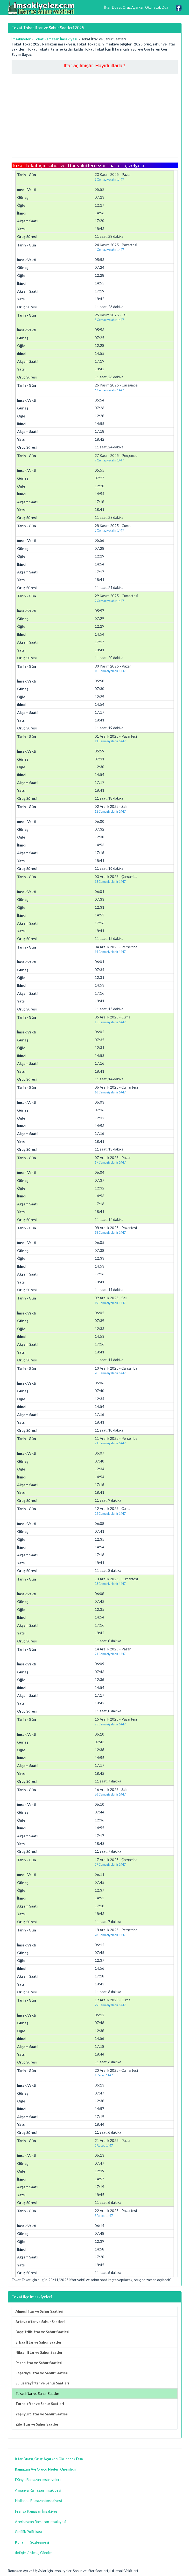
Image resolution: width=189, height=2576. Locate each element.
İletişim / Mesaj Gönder (33, 2552)
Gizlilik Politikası (28, 2531)
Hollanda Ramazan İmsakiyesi (38, 2500)
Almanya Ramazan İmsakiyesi (38, 2490)
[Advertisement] (95, 118)
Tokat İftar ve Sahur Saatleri (37, 2393)
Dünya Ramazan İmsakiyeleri (38, 2479)
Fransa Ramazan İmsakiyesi (36, 2511)
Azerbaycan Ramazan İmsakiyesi (40, 2521)
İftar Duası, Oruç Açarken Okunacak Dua (136, 7)
